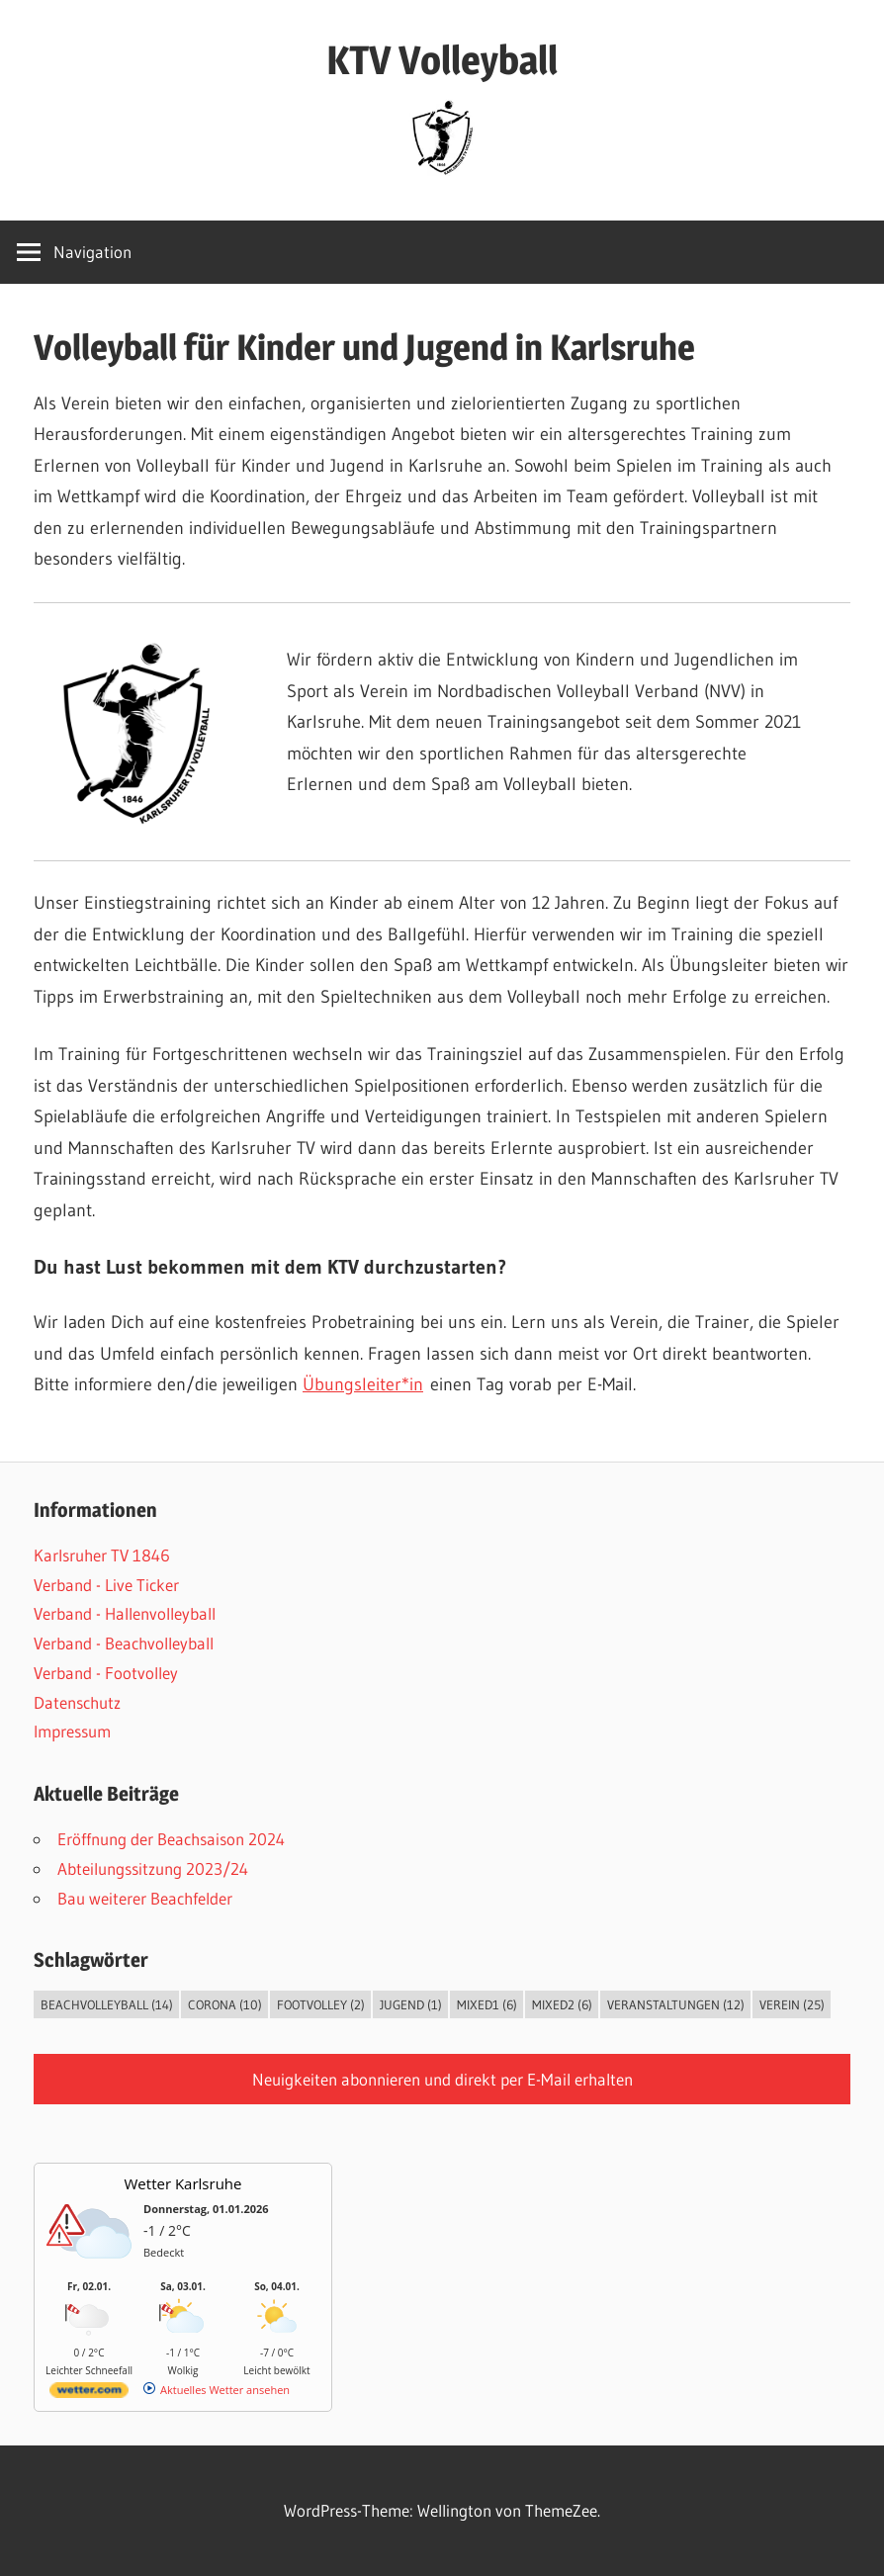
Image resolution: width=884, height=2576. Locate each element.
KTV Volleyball (442, 60)
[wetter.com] (89, 2393)
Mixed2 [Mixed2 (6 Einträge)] (562, 2004)
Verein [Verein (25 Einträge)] (792, 2004)
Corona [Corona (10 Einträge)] (225, 2004)
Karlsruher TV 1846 (102, 1555)
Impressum (72, 1731)
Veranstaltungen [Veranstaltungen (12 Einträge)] (676, 2004)
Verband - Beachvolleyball (124, 1643)
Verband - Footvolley (106, 1672)
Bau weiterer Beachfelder (144, 1898)
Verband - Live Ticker (106, 1584)
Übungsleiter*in (363, 1384)
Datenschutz (77, 1702)
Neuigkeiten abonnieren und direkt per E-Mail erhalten (442, 2079)
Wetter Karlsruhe (183, 2183)
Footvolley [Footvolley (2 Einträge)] (321, 2004)
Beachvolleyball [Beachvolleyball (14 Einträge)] (107, 2004)
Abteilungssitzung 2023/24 (152, 1868)
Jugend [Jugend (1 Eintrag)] (411, 2004)
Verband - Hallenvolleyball (125, 1613)
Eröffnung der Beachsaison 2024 (171, 1838)
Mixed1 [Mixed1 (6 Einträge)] (487, 2004)
